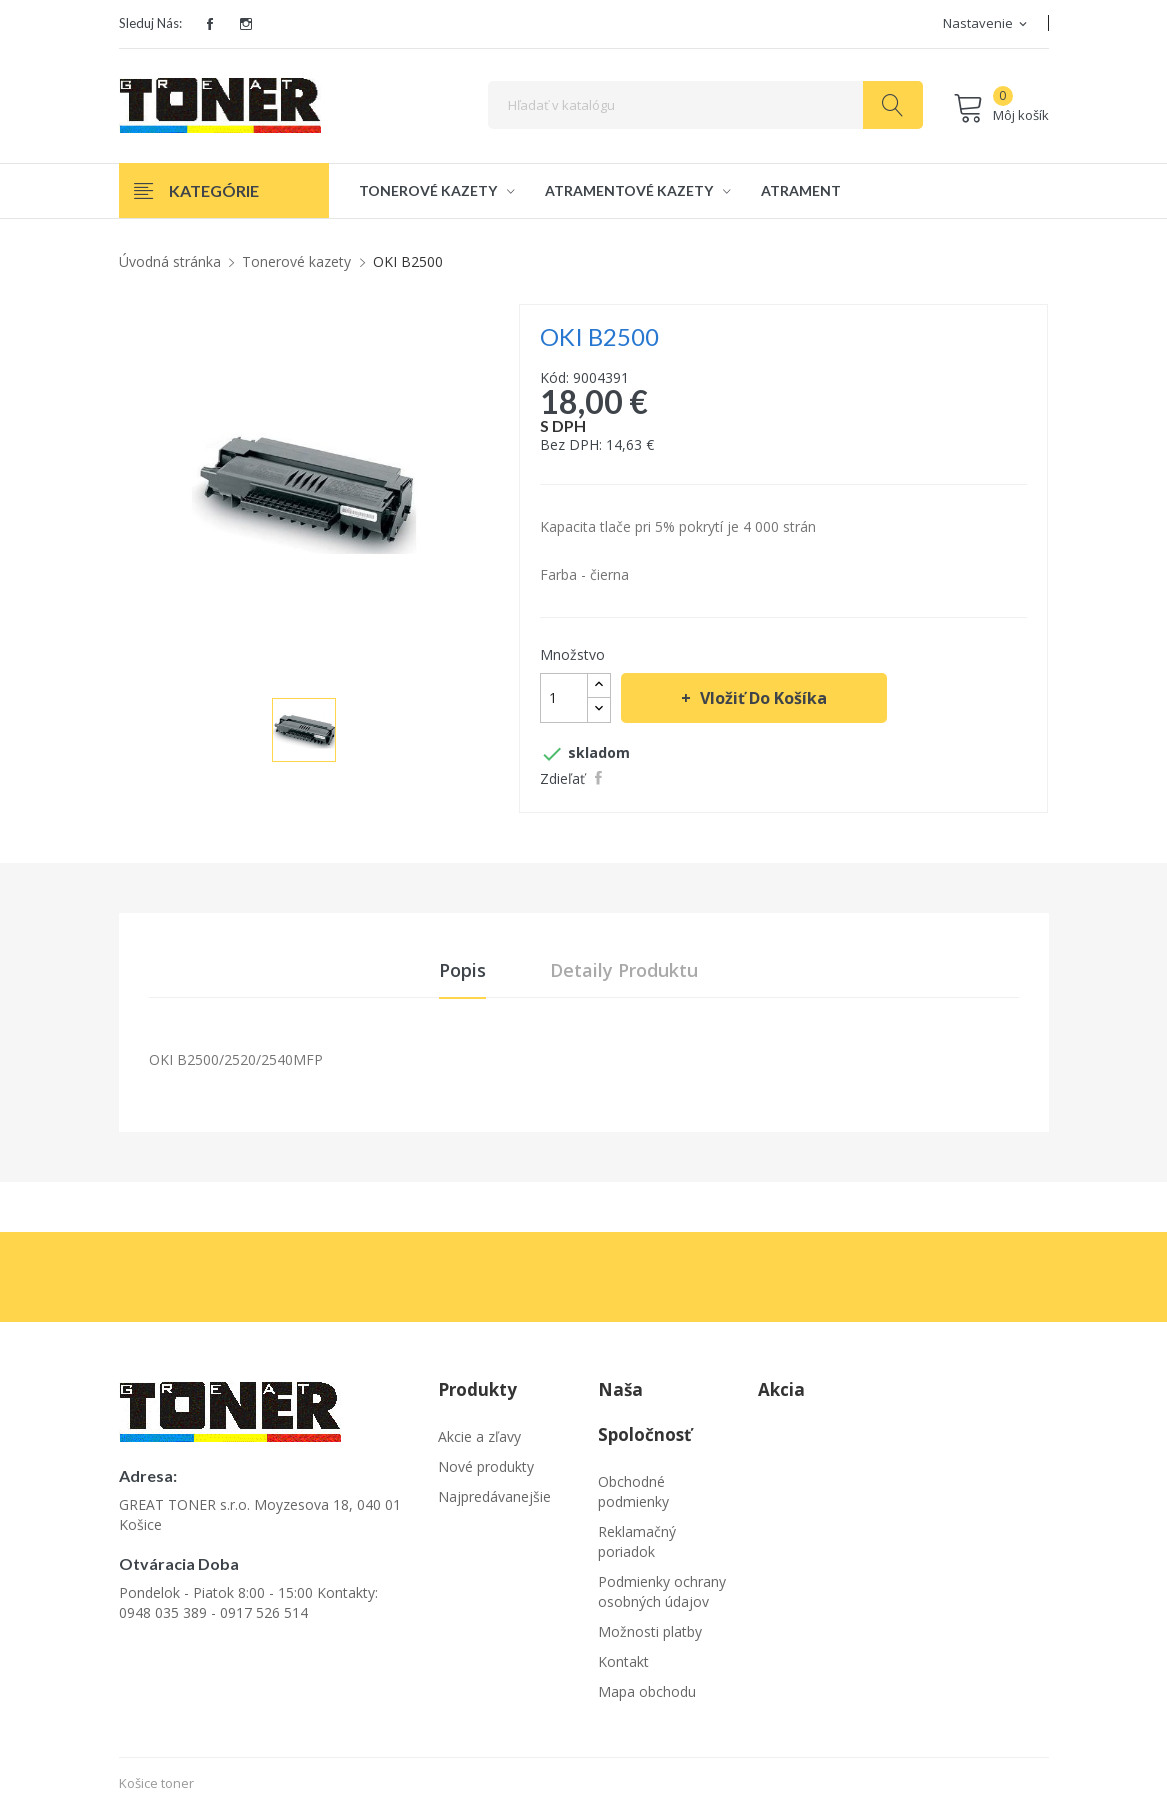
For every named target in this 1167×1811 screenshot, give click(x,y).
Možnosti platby (650, 1632)
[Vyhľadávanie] (705, 105)
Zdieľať (601, 778)
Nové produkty (486, 1467)
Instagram (246, 24)
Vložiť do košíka (761, 698)
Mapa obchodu (647, 1692)
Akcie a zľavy (479, 1437)
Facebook (210, 24)
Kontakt (623, 1662)
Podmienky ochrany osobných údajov (662, 1592)
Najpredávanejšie (494, 1497)
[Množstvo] (564, 698)
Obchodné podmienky (633, 1492)
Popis (462, 970)
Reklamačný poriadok (637, 1542)
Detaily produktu (624, 970)
